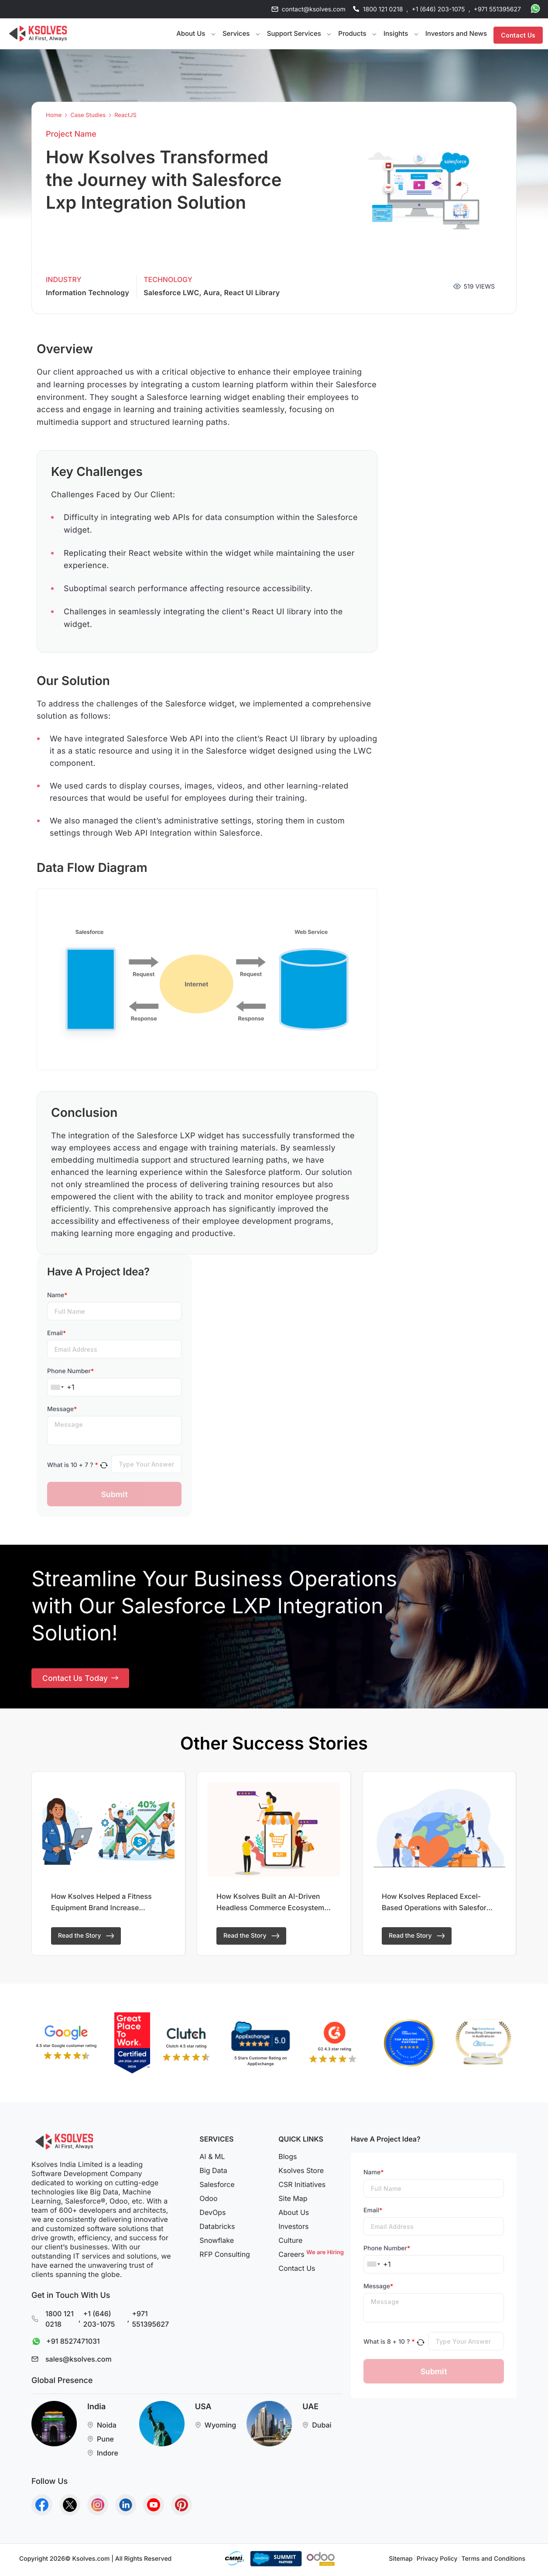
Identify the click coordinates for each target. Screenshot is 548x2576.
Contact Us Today (81, 1679)
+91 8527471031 (63, 2345)
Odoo (208, 2202)
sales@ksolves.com (78, 2363)
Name (57, 1295)
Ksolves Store (301, 2174)
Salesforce (216, 2188)
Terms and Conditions (493, 2562)
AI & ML (212, 2160)
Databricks (217, 2230)
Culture (290, 2244)
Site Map (292, 2202)
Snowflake (216, 2244)
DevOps (212, 2216)
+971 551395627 (497, 9)
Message (62, 1409)
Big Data (213, 2174)
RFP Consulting (224, 2258)
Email (56, 1333)
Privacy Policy (437, 2562)
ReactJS (125, 115)
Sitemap (400, 2562)
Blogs (287, 2160)
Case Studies (88, 115)
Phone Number (70, 1371)
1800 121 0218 (383, 9)
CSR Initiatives (301, 2188)
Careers (310, 2258)
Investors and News (456, 33)
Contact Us (518, 34)
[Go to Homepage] (38, 33)
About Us (293, 2216)
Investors (293, 2230)
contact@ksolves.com (314, 9)
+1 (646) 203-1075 (438, 9)
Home (54, 115)
